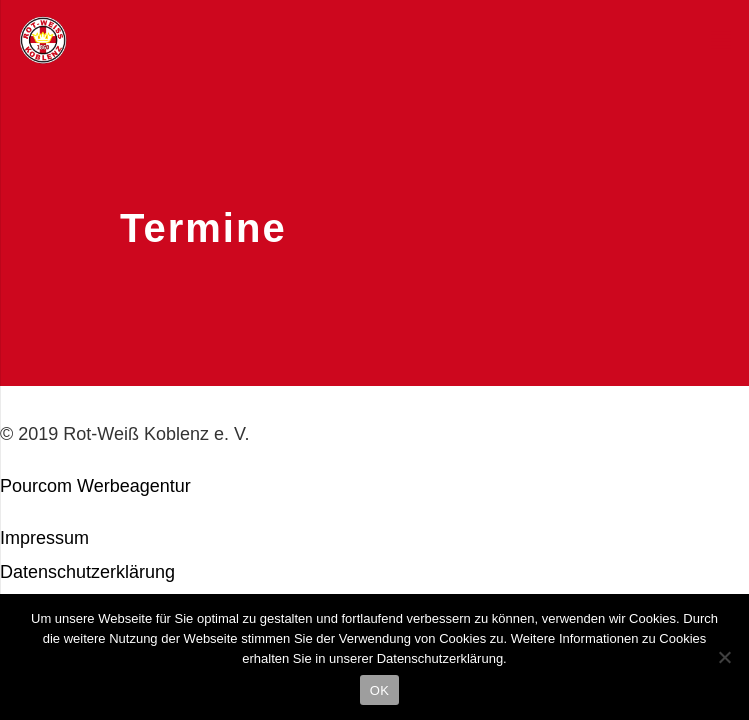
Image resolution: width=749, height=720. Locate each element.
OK (379, 690)
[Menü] (721, 40)
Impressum (44, 538)
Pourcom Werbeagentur (95, 486)
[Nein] (724, 657)
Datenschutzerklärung (87, 572)
